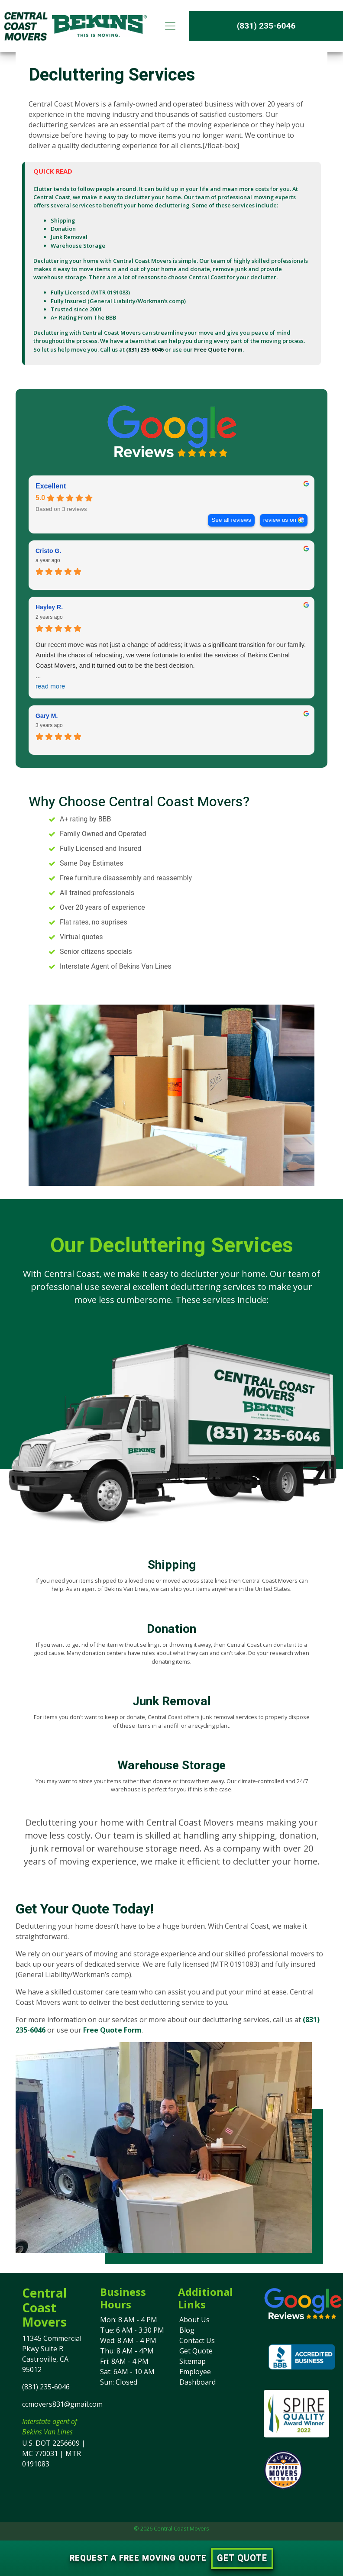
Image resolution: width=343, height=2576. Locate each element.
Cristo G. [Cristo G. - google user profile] (48, 550)
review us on (279, 520)
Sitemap (192, 2361)
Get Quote (196, 2351)
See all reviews (231, 520)
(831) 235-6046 (266, 26)
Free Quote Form (218, 349)
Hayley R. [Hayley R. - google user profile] (49, 607)
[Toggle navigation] (170, 26)
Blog (186, 2330)
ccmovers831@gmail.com (62, 2404)
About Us (194, 2319)
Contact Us (197, 2340)
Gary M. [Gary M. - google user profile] (47, 715)
